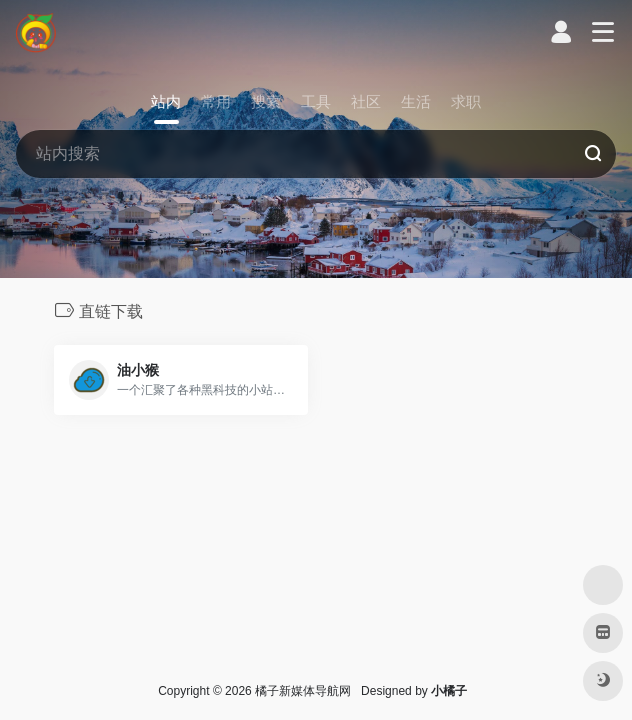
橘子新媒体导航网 (303, 691)
